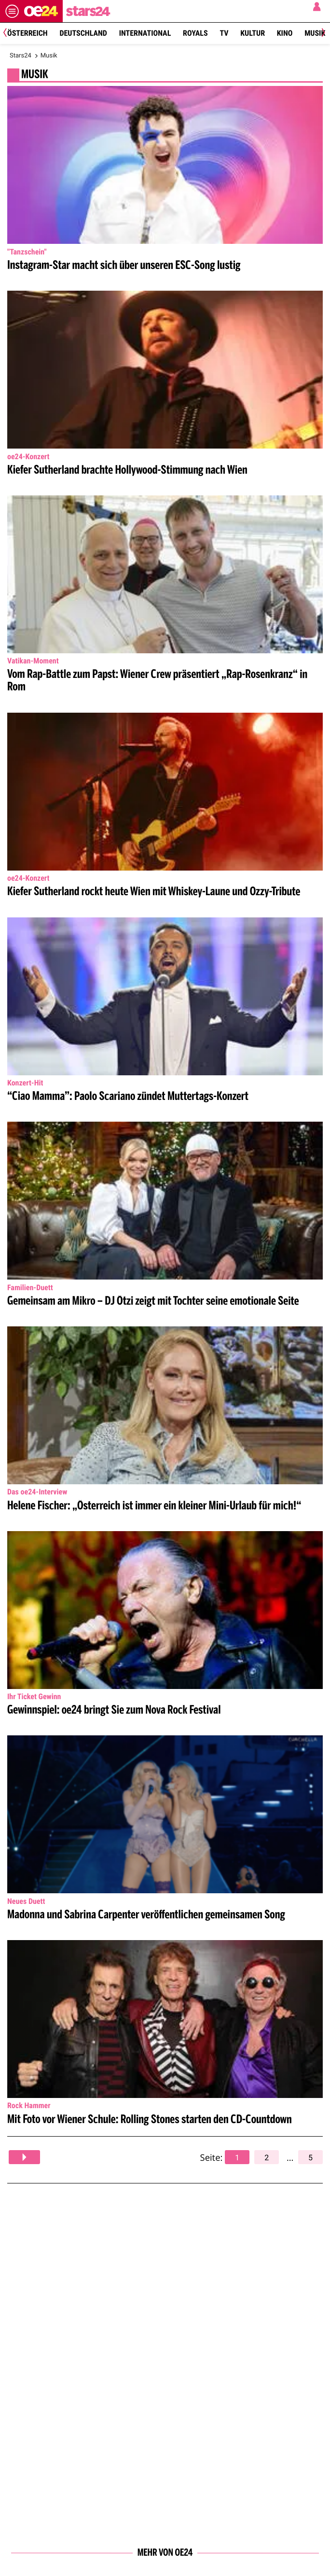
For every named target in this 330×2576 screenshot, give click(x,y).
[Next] (321, 33)
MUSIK (34, 75)
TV (224, 33)
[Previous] (8, 33)
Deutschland (83, 33)
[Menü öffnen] (12, 11)
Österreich (27, 33)
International (145, 33)
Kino (285, 33)
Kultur (252, 33)
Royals (195, 33)
